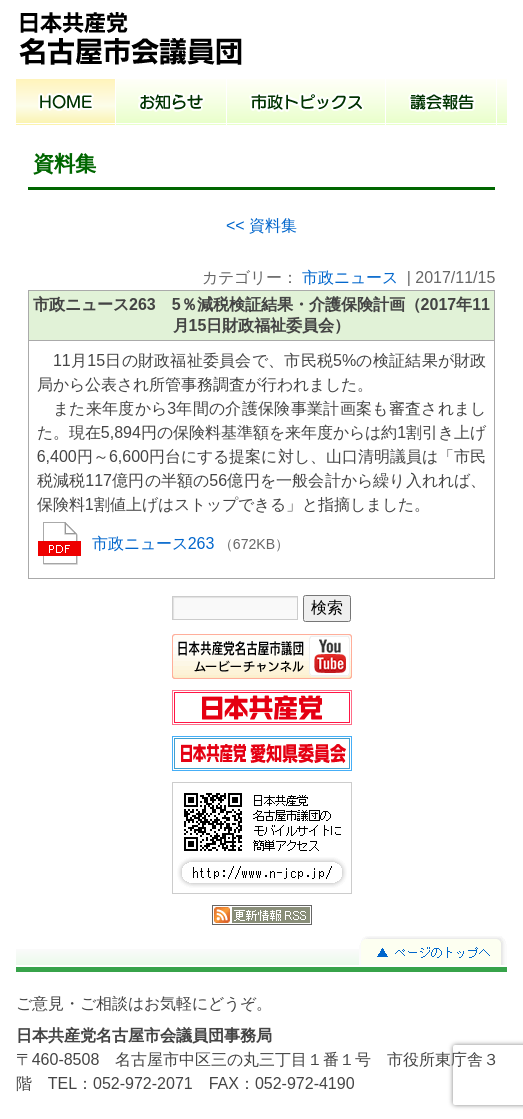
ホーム (66, 104)
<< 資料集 (261, 225)
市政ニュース (350, 277)
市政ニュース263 (155, 543)
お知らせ (171, 104)
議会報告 (441, 104)
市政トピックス (306, 104)
